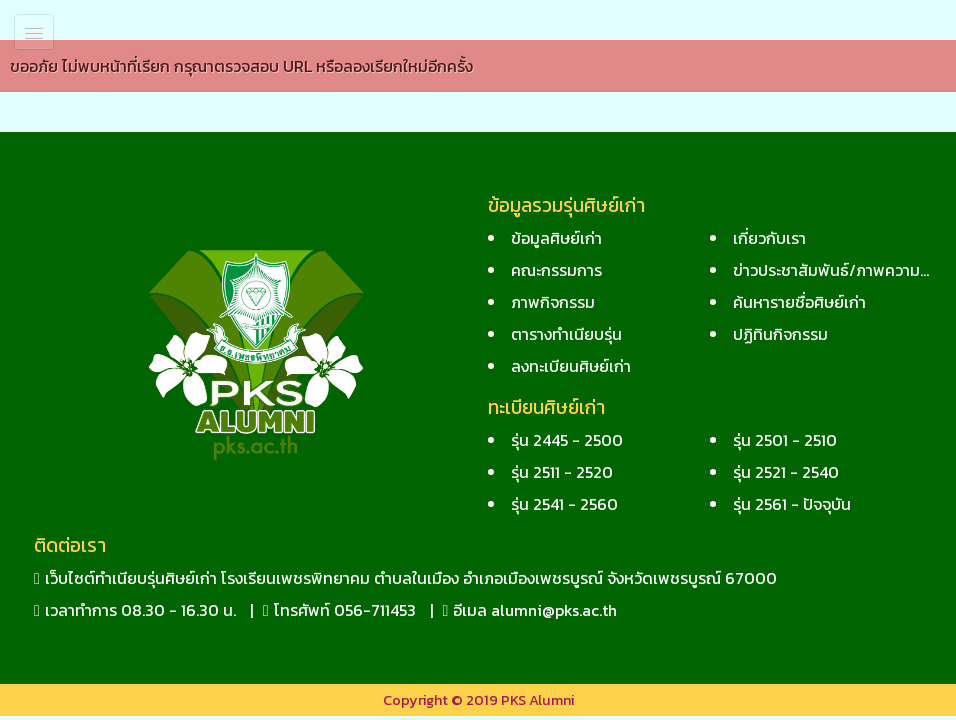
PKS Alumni (537, 700)
